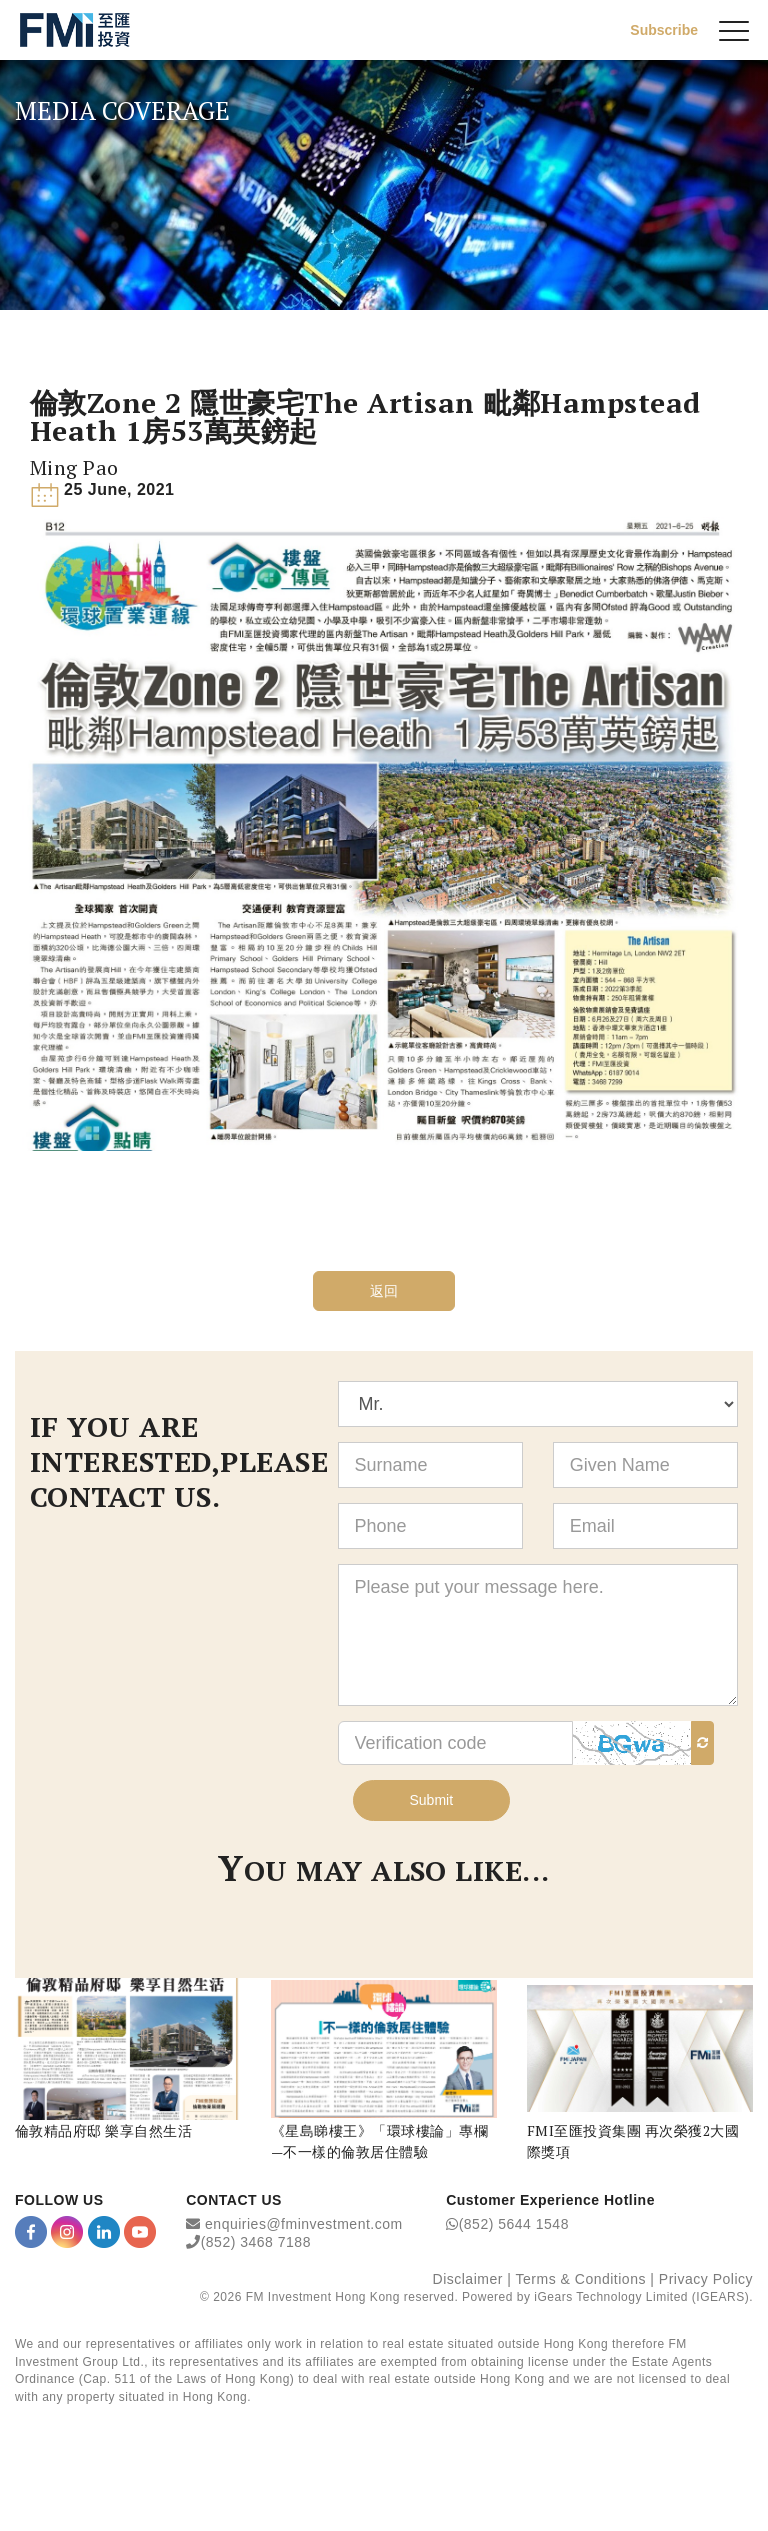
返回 (384, 1291)
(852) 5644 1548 (514, 2224)
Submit (432, 1800)
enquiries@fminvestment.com (304, 2224)
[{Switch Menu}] (734, 30)
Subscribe (664, 30)
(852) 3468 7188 (256, 2242)
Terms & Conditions (581, 2279)
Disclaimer (468, 2279)
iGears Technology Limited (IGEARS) (641, 2297)
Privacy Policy (706, 2279)
